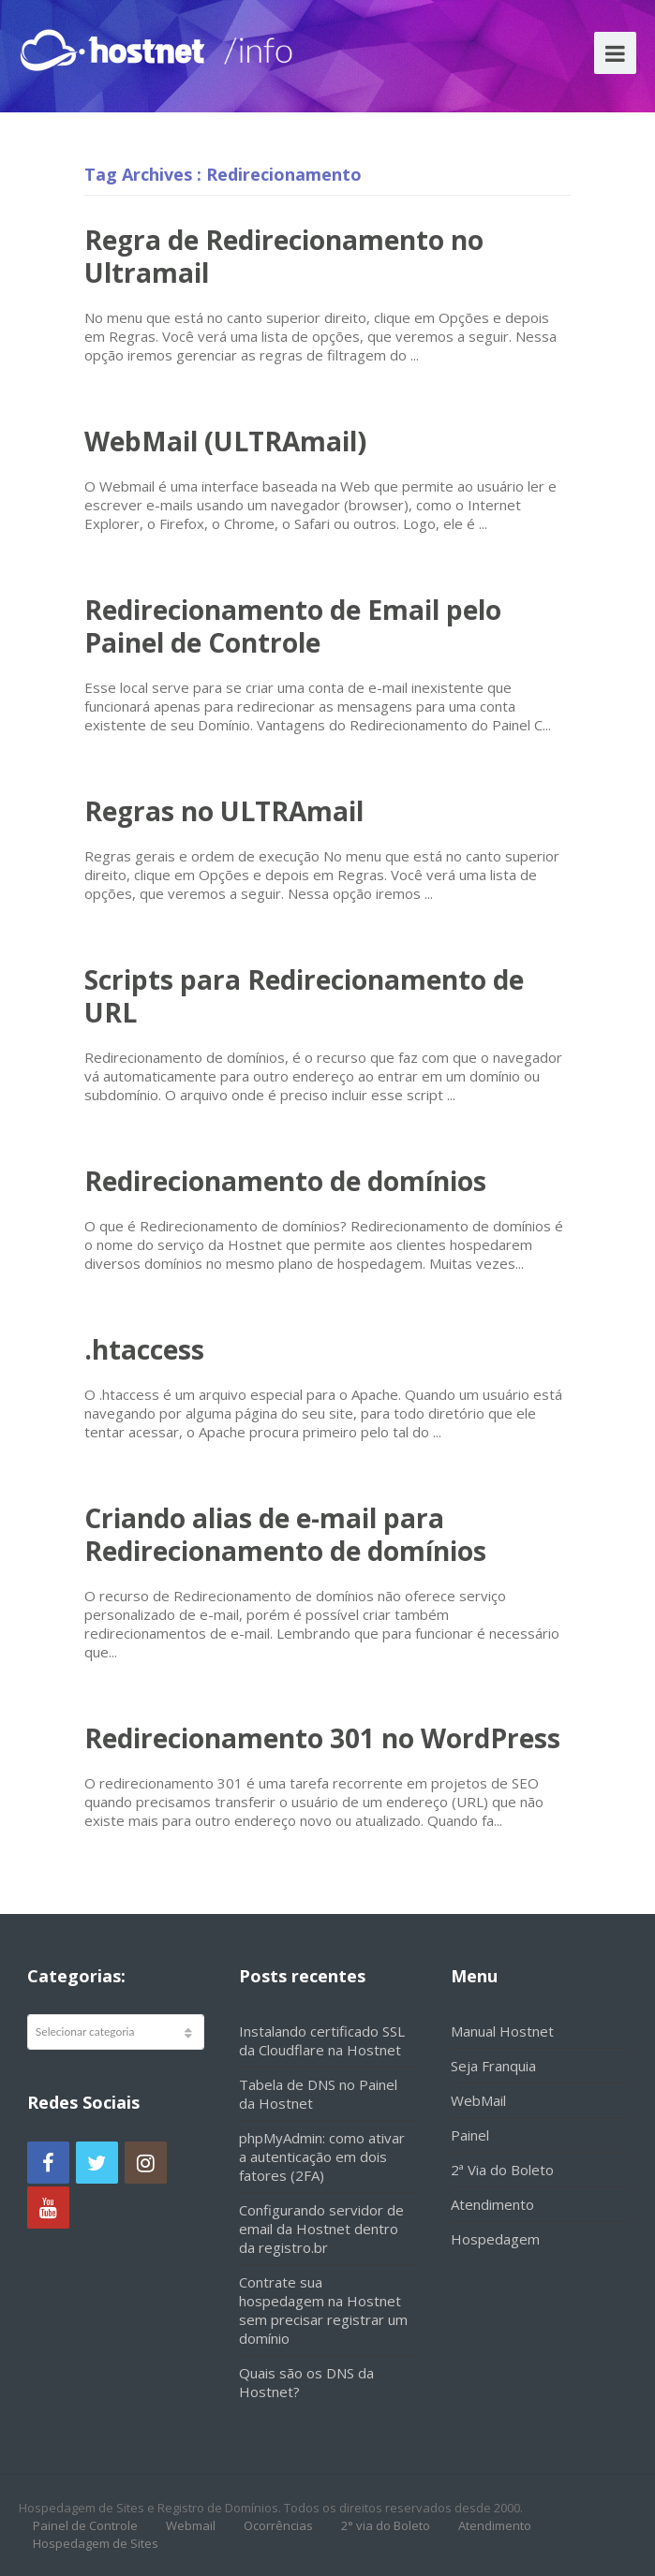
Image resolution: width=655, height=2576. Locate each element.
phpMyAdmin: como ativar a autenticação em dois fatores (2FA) (322, 2156)
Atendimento (492, 2204)
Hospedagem (495, 2239)
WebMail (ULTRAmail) (225, 441)
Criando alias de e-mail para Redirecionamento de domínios (285, 1534)
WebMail (478, 2100)
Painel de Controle (85, 2525)
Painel (470, 2135)
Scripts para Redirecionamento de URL (304, 996)
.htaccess (144, 1349)
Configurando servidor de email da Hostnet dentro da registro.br (321, 2229)
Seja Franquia (493, 2065)
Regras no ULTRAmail (224, 811)
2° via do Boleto (385, 2525)
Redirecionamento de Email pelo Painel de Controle (292, 626)
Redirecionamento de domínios (285, 1181)
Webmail (191, 2525)
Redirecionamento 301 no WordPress (322, 1738)
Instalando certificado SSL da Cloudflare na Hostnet (322, 2040)
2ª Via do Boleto (502, 2169)
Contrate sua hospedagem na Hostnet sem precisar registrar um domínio (323, 2310)
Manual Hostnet (502, 2031)
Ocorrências (278, 2525)
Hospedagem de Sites (95, 2543)
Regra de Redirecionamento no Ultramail (284, 256)
